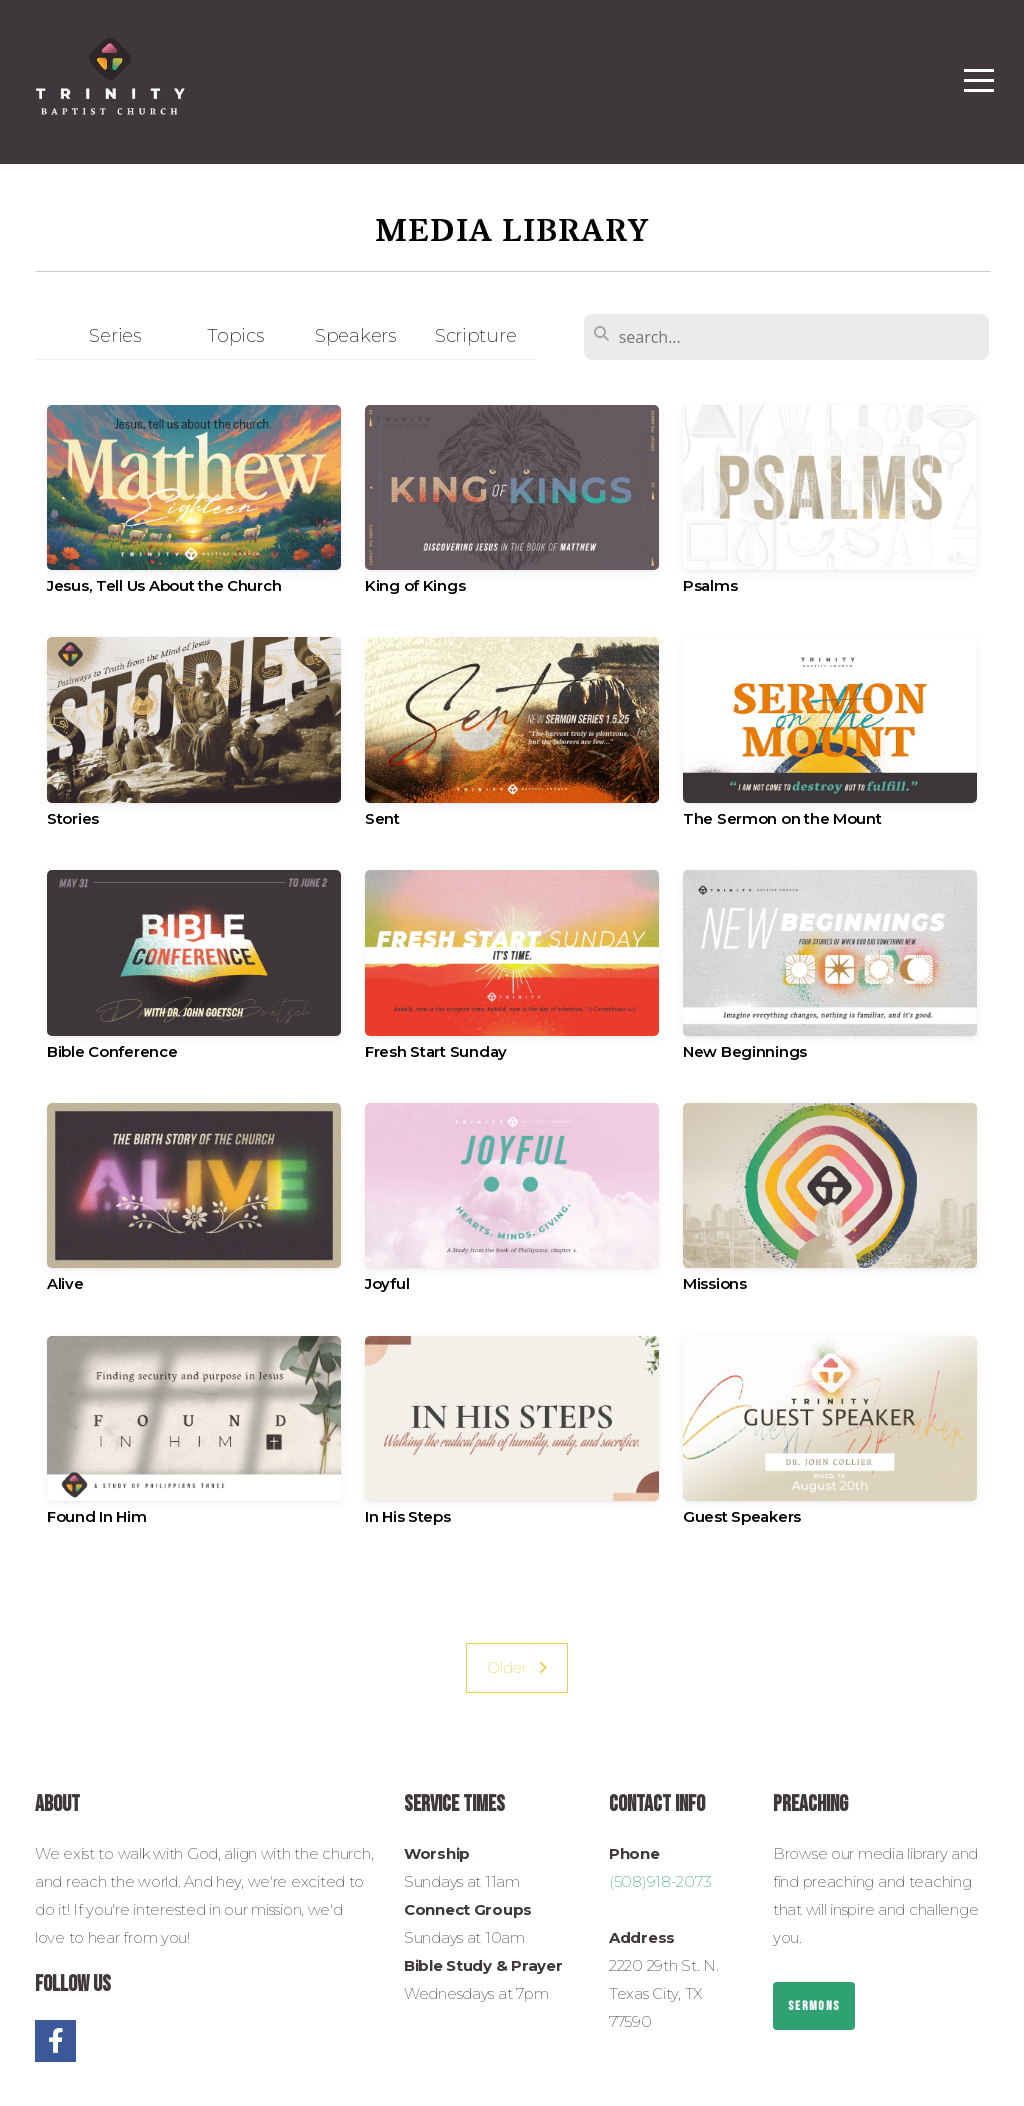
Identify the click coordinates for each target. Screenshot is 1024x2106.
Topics (235, 335)
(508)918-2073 (660, 1881)
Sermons (814, 2006)
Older (517, 1667)
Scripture (475, 335)
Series (114, 335)
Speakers (355, 335)
